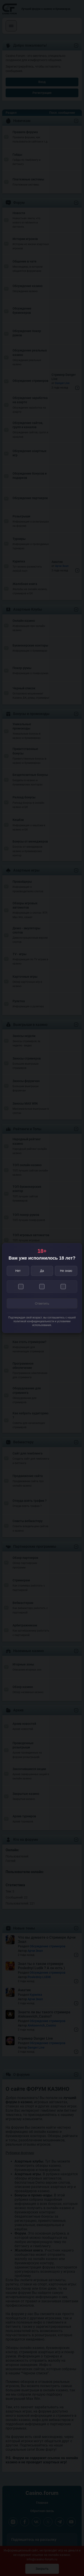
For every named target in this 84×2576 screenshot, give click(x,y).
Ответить (42, 1303)
